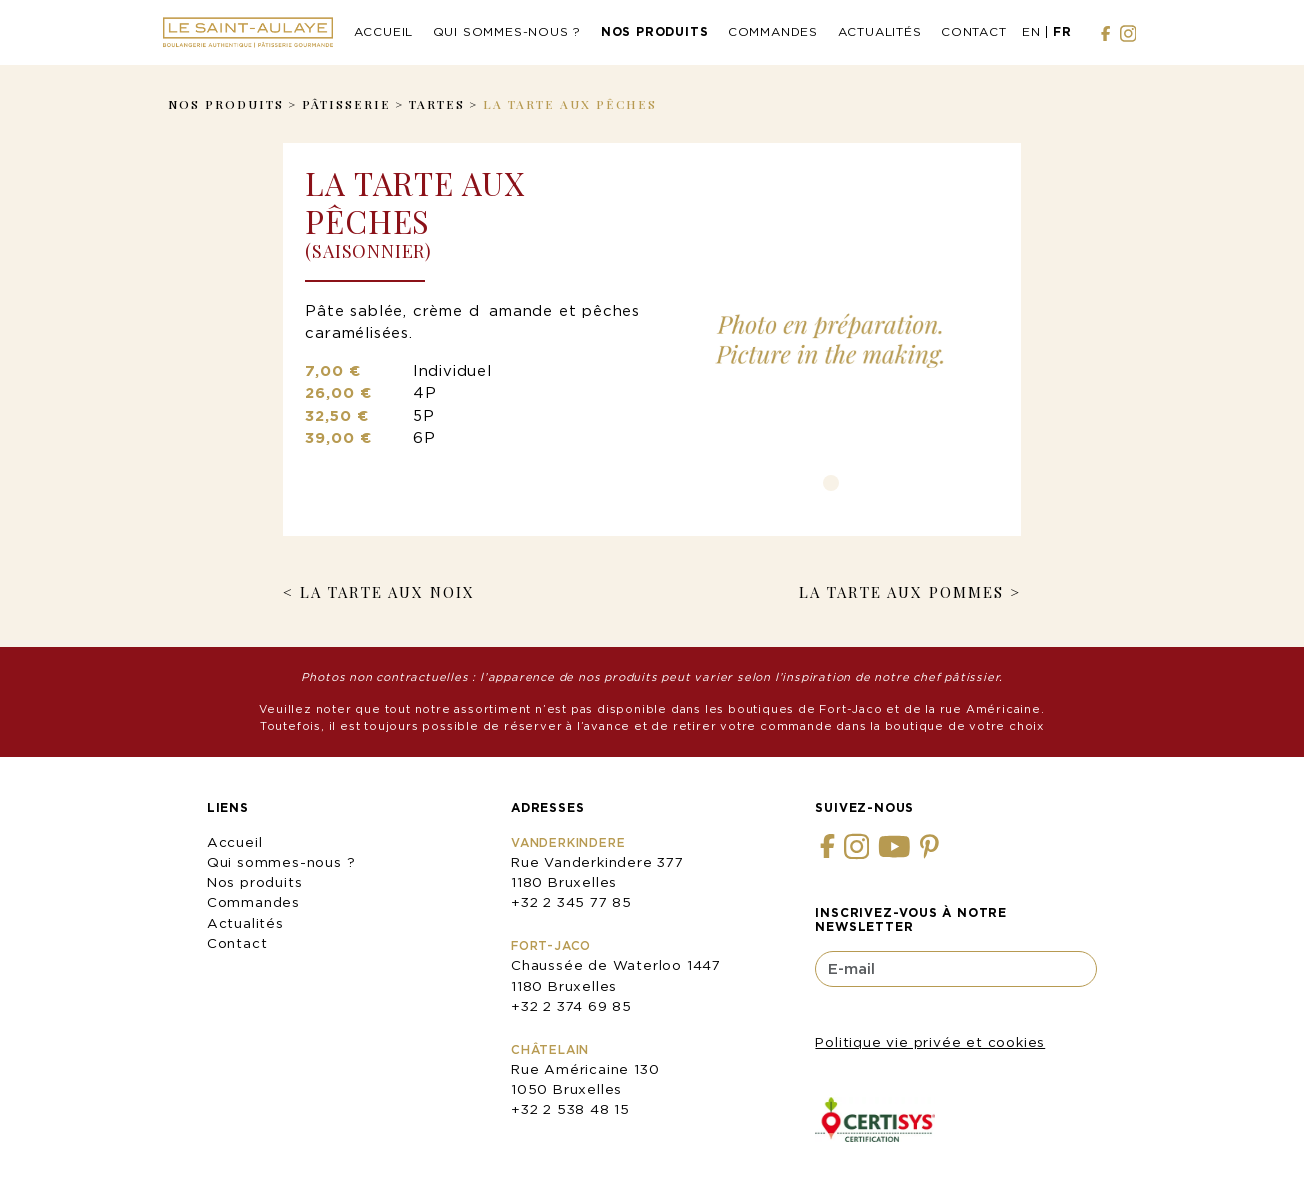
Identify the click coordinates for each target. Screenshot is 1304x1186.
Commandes (773, 31)
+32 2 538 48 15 (570, 1109)
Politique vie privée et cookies (930, 1042)
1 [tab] (831, 483)
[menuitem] (1031, 33)
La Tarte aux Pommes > (910, 592)
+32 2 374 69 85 (571, 1006)
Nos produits (655, 31)
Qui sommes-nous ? (507, 31)
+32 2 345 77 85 (571, 902)
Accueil (384, 31)
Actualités (880, 31)
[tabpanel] (831, 339)
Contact (974, 31)
